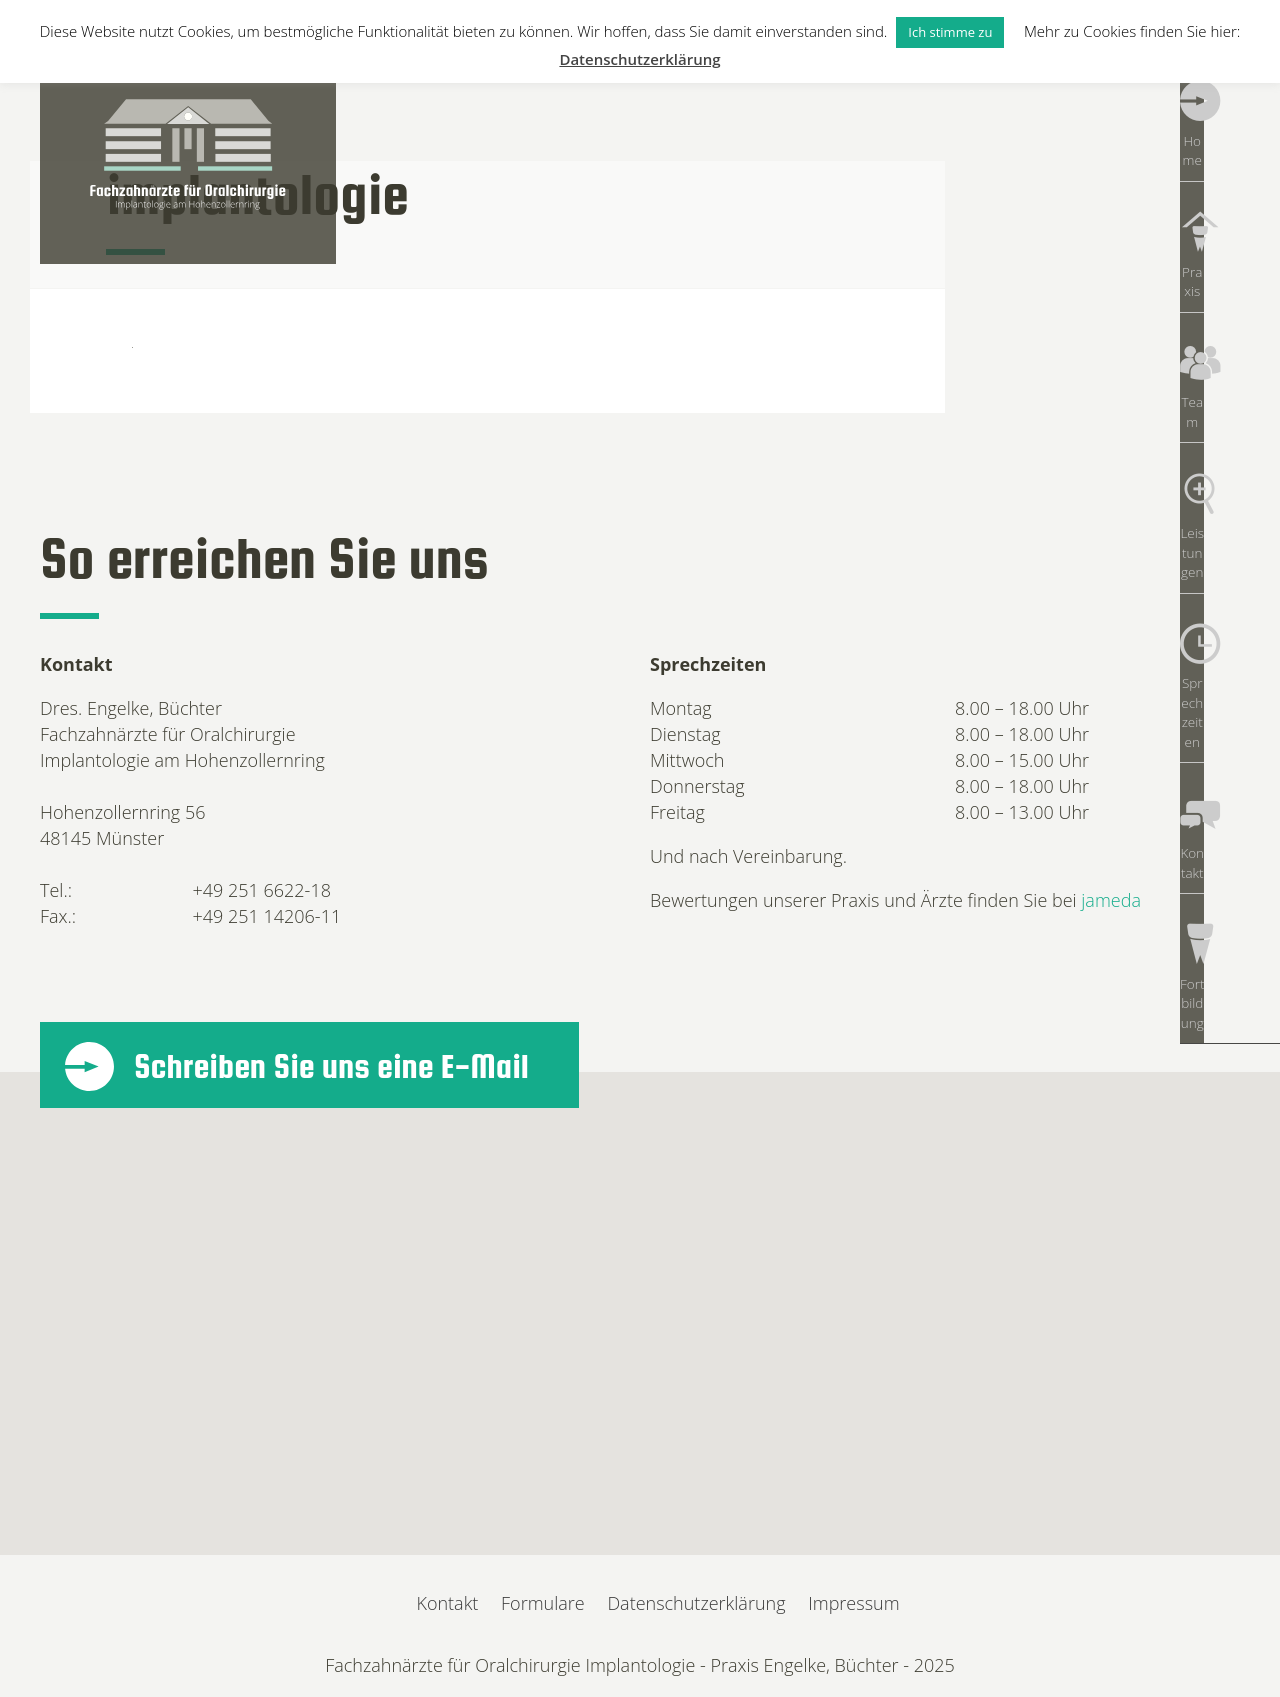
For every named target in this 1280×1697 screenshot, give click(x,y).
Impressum (853, 1603)
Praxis (1229, 230)
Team (1229, 330)
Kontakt (1230, 630)
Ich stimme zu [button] (950, 32)
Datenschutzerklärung (696, 1603)
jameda (1111, 900)
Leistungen (1230, 430)
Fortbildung (1230, 730)
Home (1230, 130)
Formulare (543, 1603)
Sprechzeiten (1230, 530)
